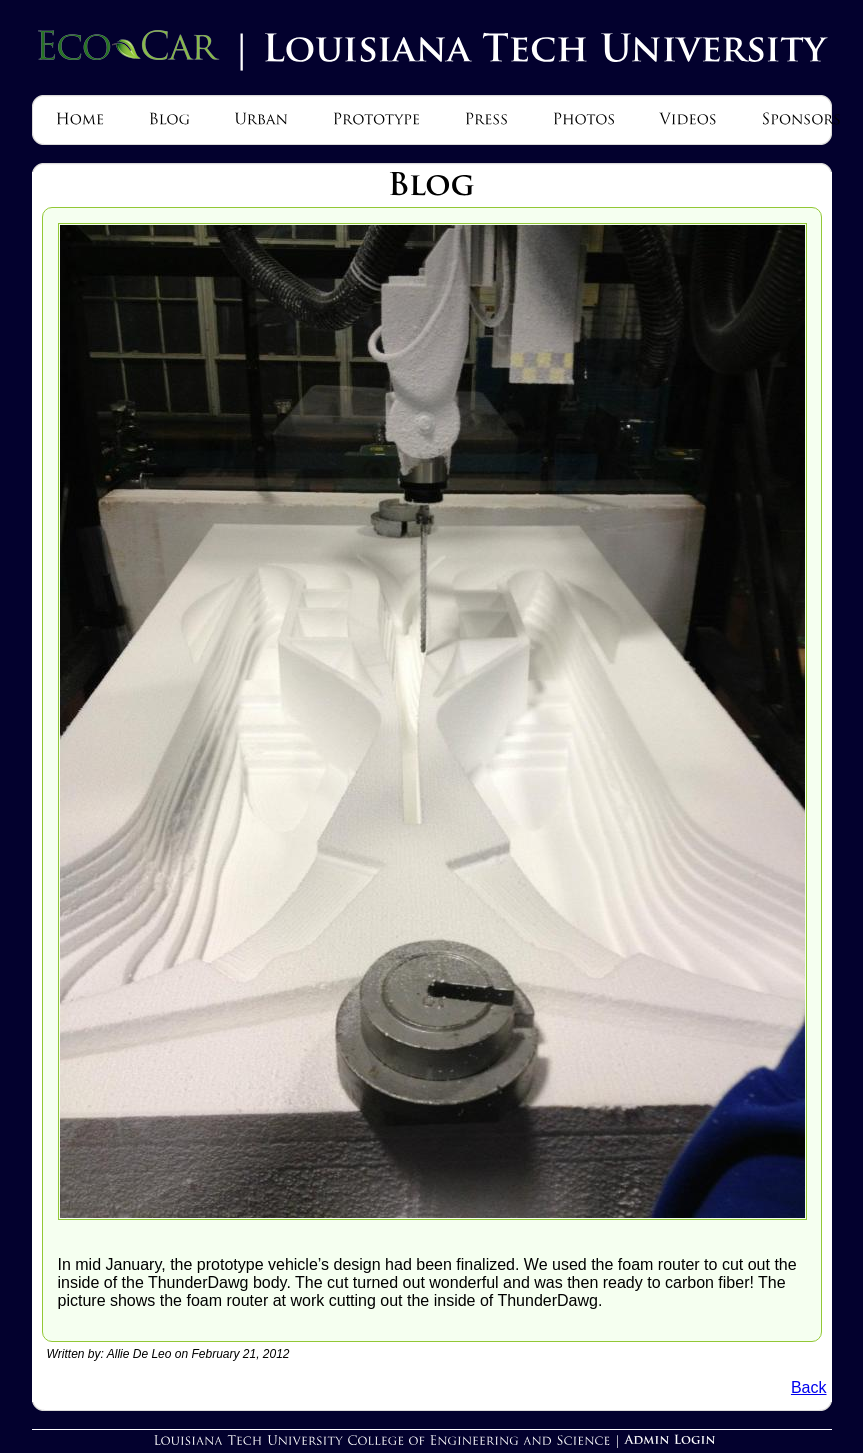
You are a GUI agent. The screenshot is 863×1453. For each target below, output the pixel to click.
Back (809, 1387)
